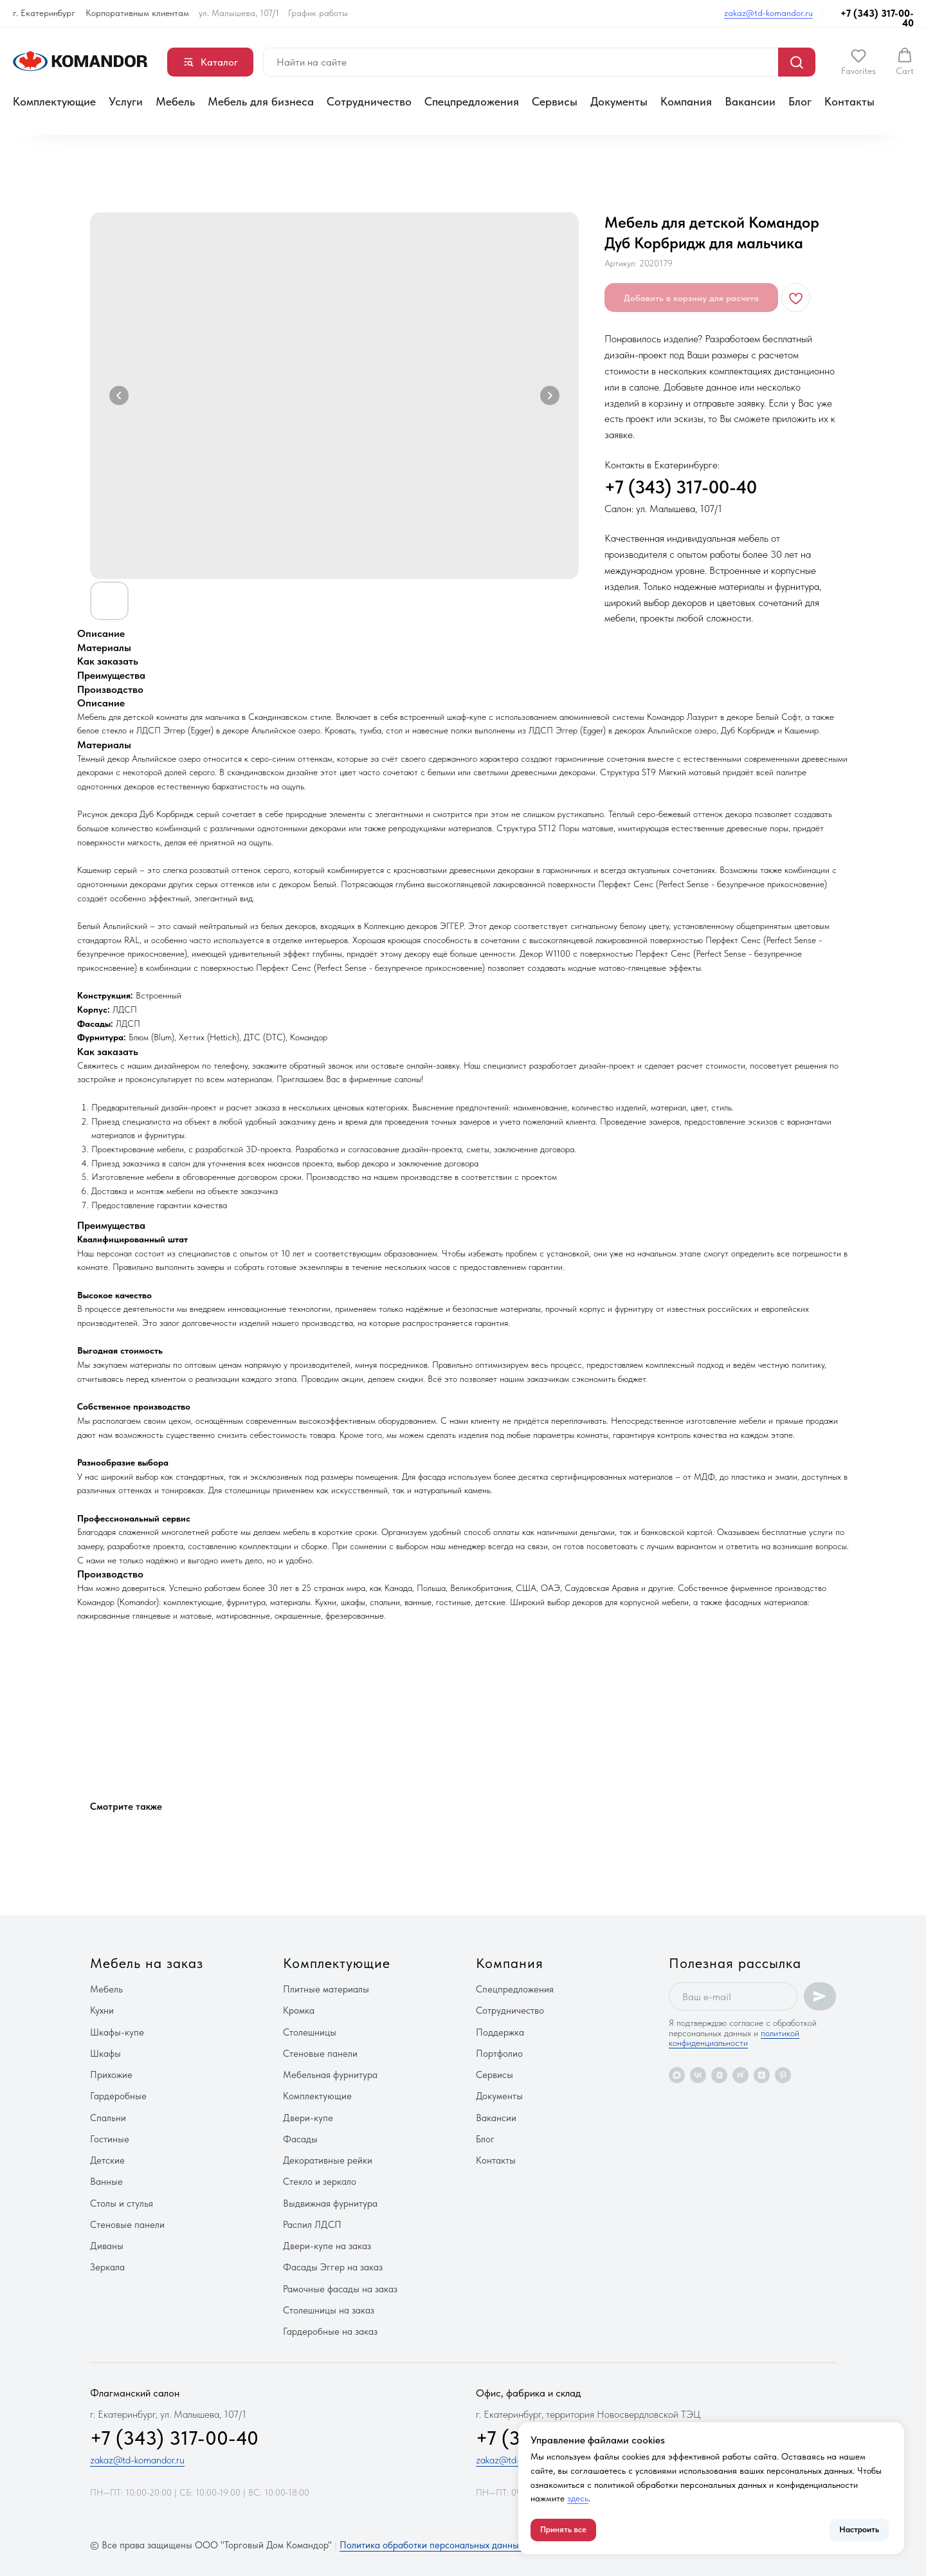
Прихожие (111, 2075)
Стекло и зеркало (319, 2181)
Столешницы (309, 2032)
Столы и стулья (121, 2203)
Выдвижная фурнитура (330, 2203)
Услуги (126, 101)
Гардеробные (118, 2096)
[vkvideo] (719, 2075)
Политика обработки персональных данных (431, 2545)
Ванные (106, 2181)
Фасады (300, 2139)
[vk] (698, 2075)
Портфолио (499, 2053)
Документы (619, 101)
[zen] (762, 2075)
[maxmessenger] (677, 2075)
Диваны (106, 2246)
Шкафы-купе (117, 2032)
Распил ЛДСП (312, 2225)
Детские (107, 2160)
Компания (686, 101)
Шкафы (105, 2053)
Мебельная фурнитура (330, 2075)
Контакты (849, 101)
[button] (858, 62)
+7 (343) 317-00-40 (877, 18)
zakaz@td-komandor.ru (768, 13)
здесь (577, 2498)
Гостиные (109, 2139)
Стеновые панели (127, 2225)
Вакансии (750, 101)
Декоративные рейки (327, 2160)
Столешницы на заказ (328, 2310)
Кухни (102, 2010)
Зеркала (107, 2267)
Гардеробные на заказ (330, 2331)
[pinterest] (783, 2075)
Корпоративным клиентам (137, 13)
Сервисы (554, 101)
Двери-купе (308, 2118)
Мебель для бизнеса (261, 101)
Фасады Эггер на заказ (333, 2267)
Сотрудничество (369, 101)
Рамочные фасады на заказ (340, 2289)
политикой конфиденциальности (734, 2038)
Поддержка (500, 2032)
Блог (800, 101)
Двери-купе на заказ (327, 2246)
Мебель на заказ (146, 1963)
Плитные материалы (326, 1989)
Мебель (175, 101)
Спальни (108, 2118)
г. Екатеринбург (44, 13)
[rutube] (740, 2075)
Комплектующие (54, 101)
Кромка (298, 2010)
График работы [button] (318, 13)
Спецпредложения (471, 101)
